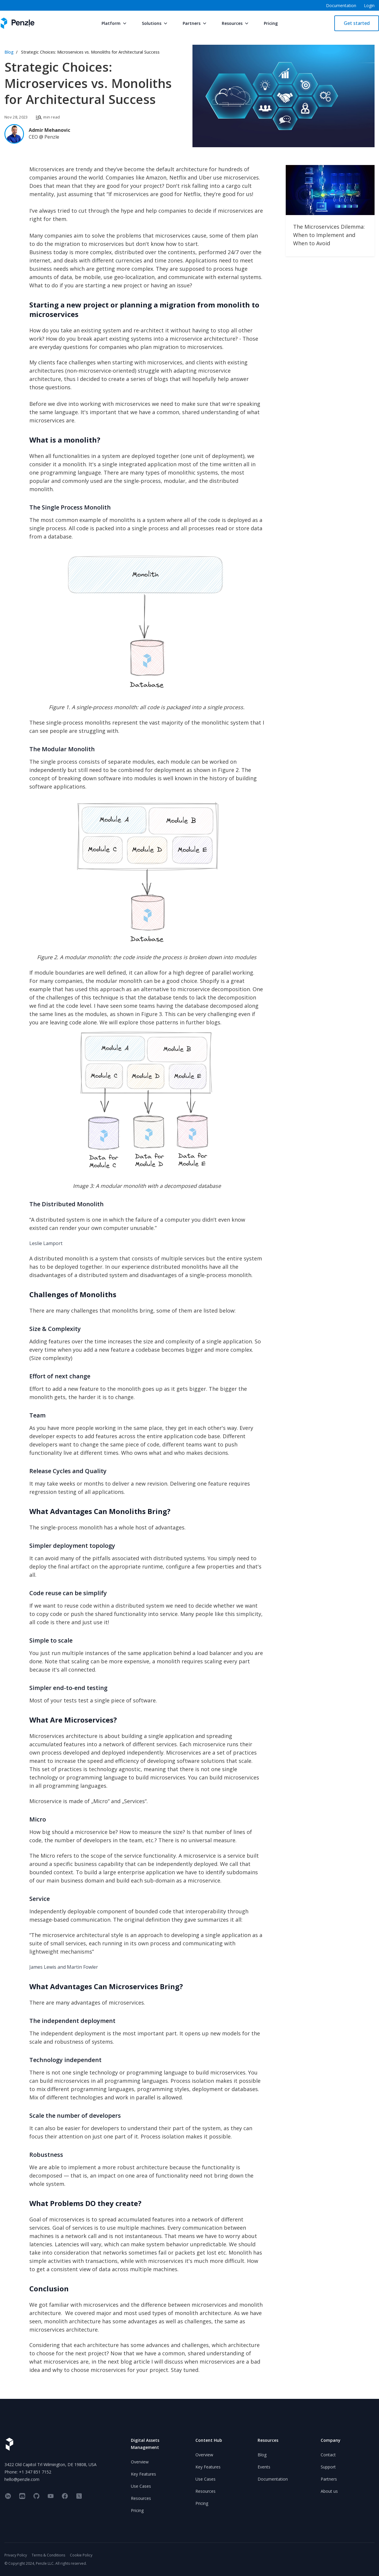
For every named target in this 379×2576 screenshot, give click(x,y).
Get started (357, 23)
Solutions (155, 23)
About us (329, 2491)
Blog (9, 52)
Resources (236, 23)
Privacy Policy (15, 2555)
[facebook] (64, 2496)
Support (328, 2467)
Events (264, 2467)
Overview (140, 2462)
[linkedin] (8, 2496)
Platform (115, 23)
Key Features (143, 2474)
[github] (36, 2496)
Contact (328, 2455)
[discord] (22, 2496)
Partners (195, 23)
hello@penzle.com (21, 2479)
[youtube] (50, 2496)
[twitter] (79, 2496)
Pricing (271, 23)
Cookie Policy (81, 2555)
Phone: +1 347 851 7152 (27, 2472)
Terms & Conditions (48, 2555)
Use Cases (141, 2486)
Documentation (273, 2479)
